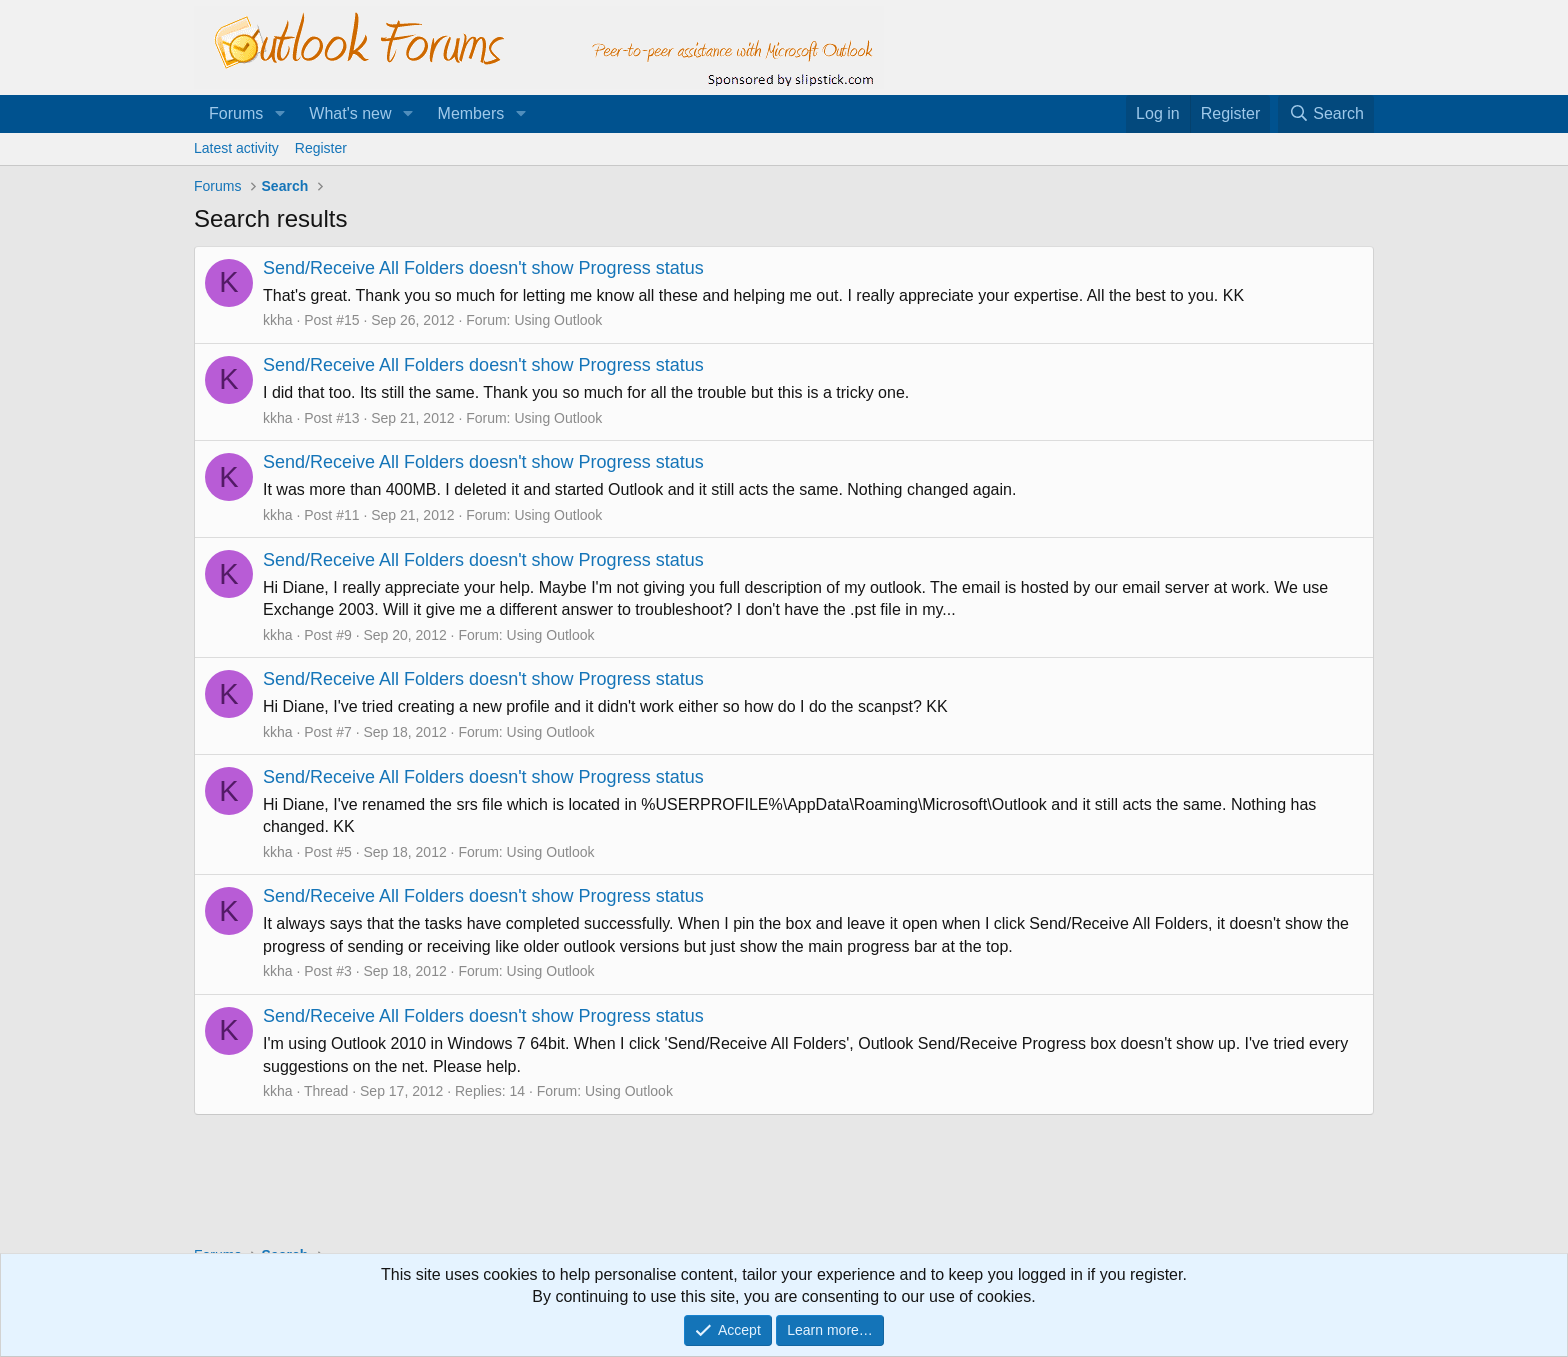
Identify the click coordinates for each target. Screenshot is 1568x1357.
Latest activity (236, 148)
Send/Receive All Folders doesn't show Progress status (483, 268)
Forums (236, 113)
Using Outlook (558, 320)
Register (321, 148)
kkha (278, 320)
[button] (279, 114)
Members (471, 113)
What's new (350, 113)
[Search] (1326, 114)
